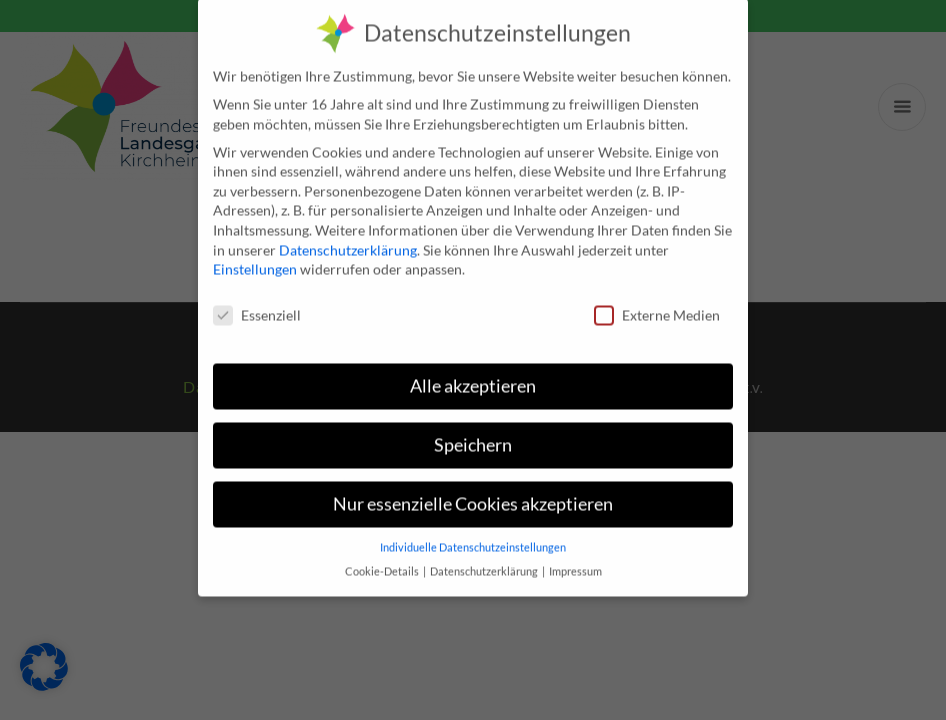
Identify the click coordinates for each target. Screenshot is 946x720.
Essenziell (257, 296)
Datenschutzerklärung (348, 230)
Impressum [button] (575, 553)
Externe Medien (657, 296)
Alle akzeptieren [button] (473, 367)
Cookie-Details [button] (383, 553)
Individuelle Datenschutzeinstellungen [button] (473, 528)
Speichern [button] (473, 426)
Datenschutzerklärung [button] (485, 553)
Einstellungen (255, 250)
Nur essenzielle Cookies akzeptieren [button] (473, 485)
